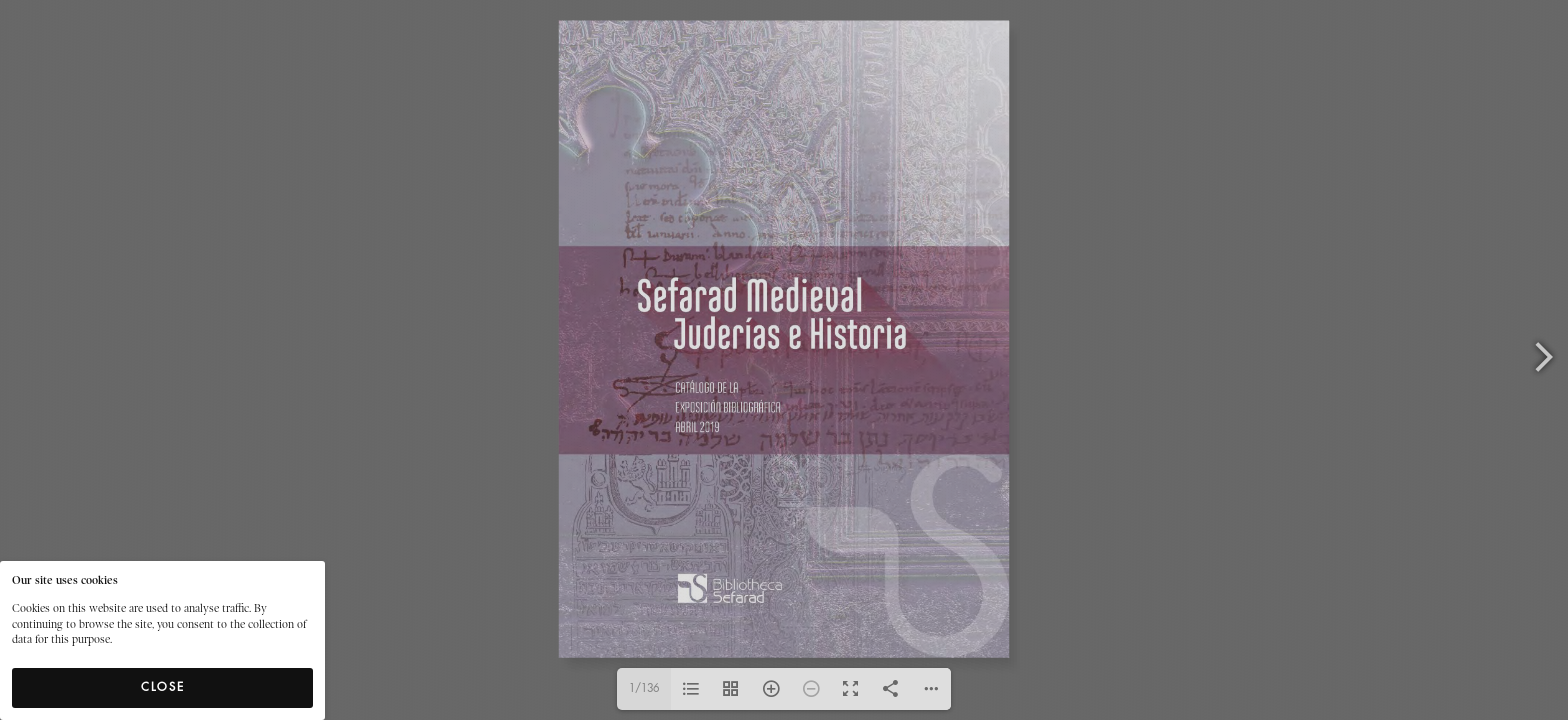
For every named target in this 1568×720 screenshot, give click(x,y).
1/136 (644, 688)
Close (163, 687)
